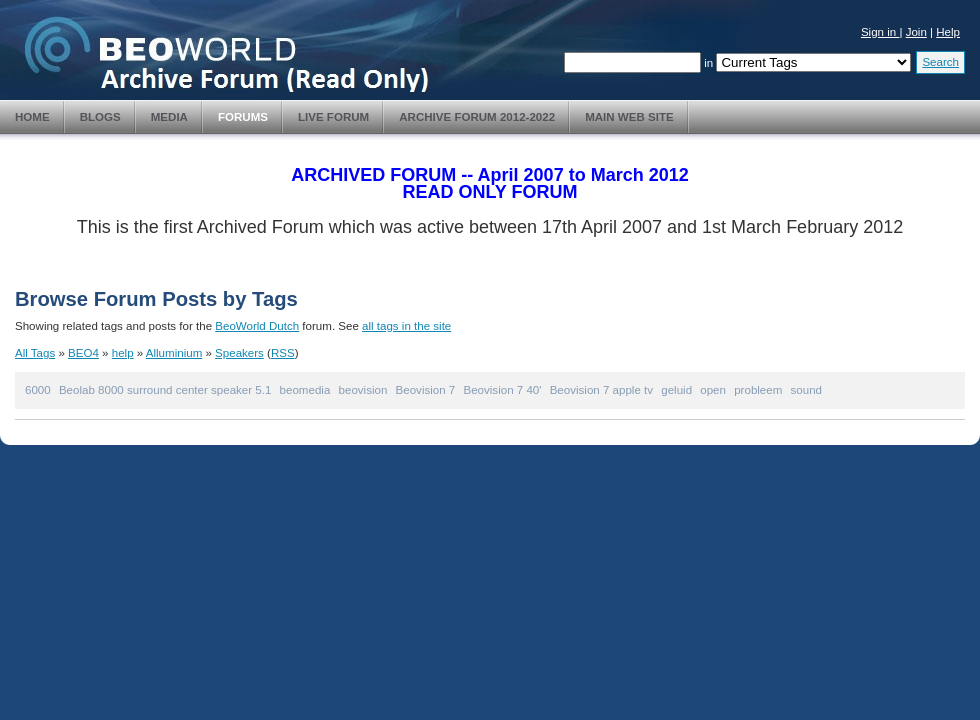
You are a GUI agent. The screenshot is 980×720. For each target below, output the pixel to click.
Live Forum (333, 117)
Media (169, 117)
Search (940, 62)
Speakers (239, 353)
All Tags (35, 353)
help (123, 353)
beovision (363, 390)
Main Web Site (629, 117)
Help (948, 32)
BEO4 (83, 353)
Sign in (880, 32)
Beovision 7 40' (502, 390)
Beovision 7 (426, 390)
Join (916, 32)
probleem (758, 390)
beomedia (305, 390)
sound (806, 390)
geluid (676, 390)
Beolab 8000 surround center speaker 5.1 (165, 390)
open (713, 390)
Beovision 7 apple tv (601, 390)
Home (32, 117)
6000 (38, 390)
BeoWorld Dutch (257, 326)
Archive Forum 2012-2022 (477, 117)
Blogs (100, 117)
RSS (283, 353)
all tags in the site (406, 326)
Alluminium (174, 353)
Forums (243, 117)
